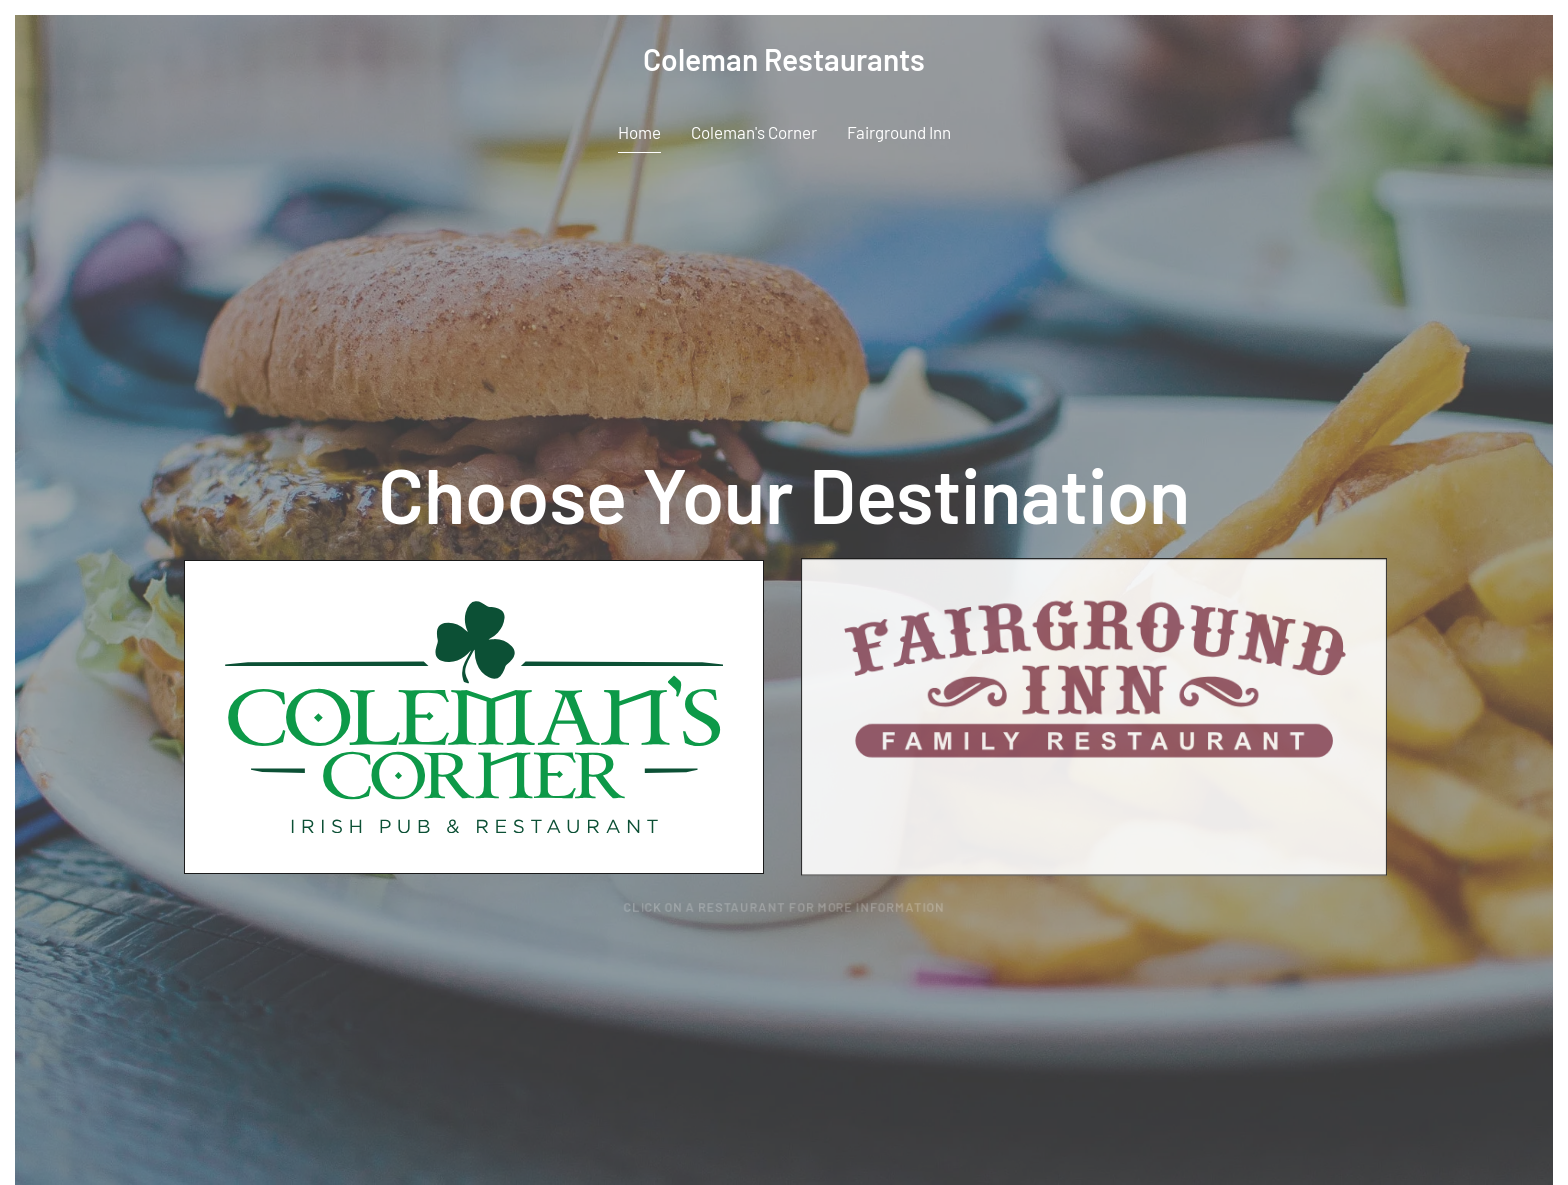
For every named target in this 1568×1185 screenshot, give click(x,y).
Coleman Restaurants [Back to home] (784, 59)
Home (639, 132)
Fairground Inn (899, 132)
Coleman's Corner (754, 132)
